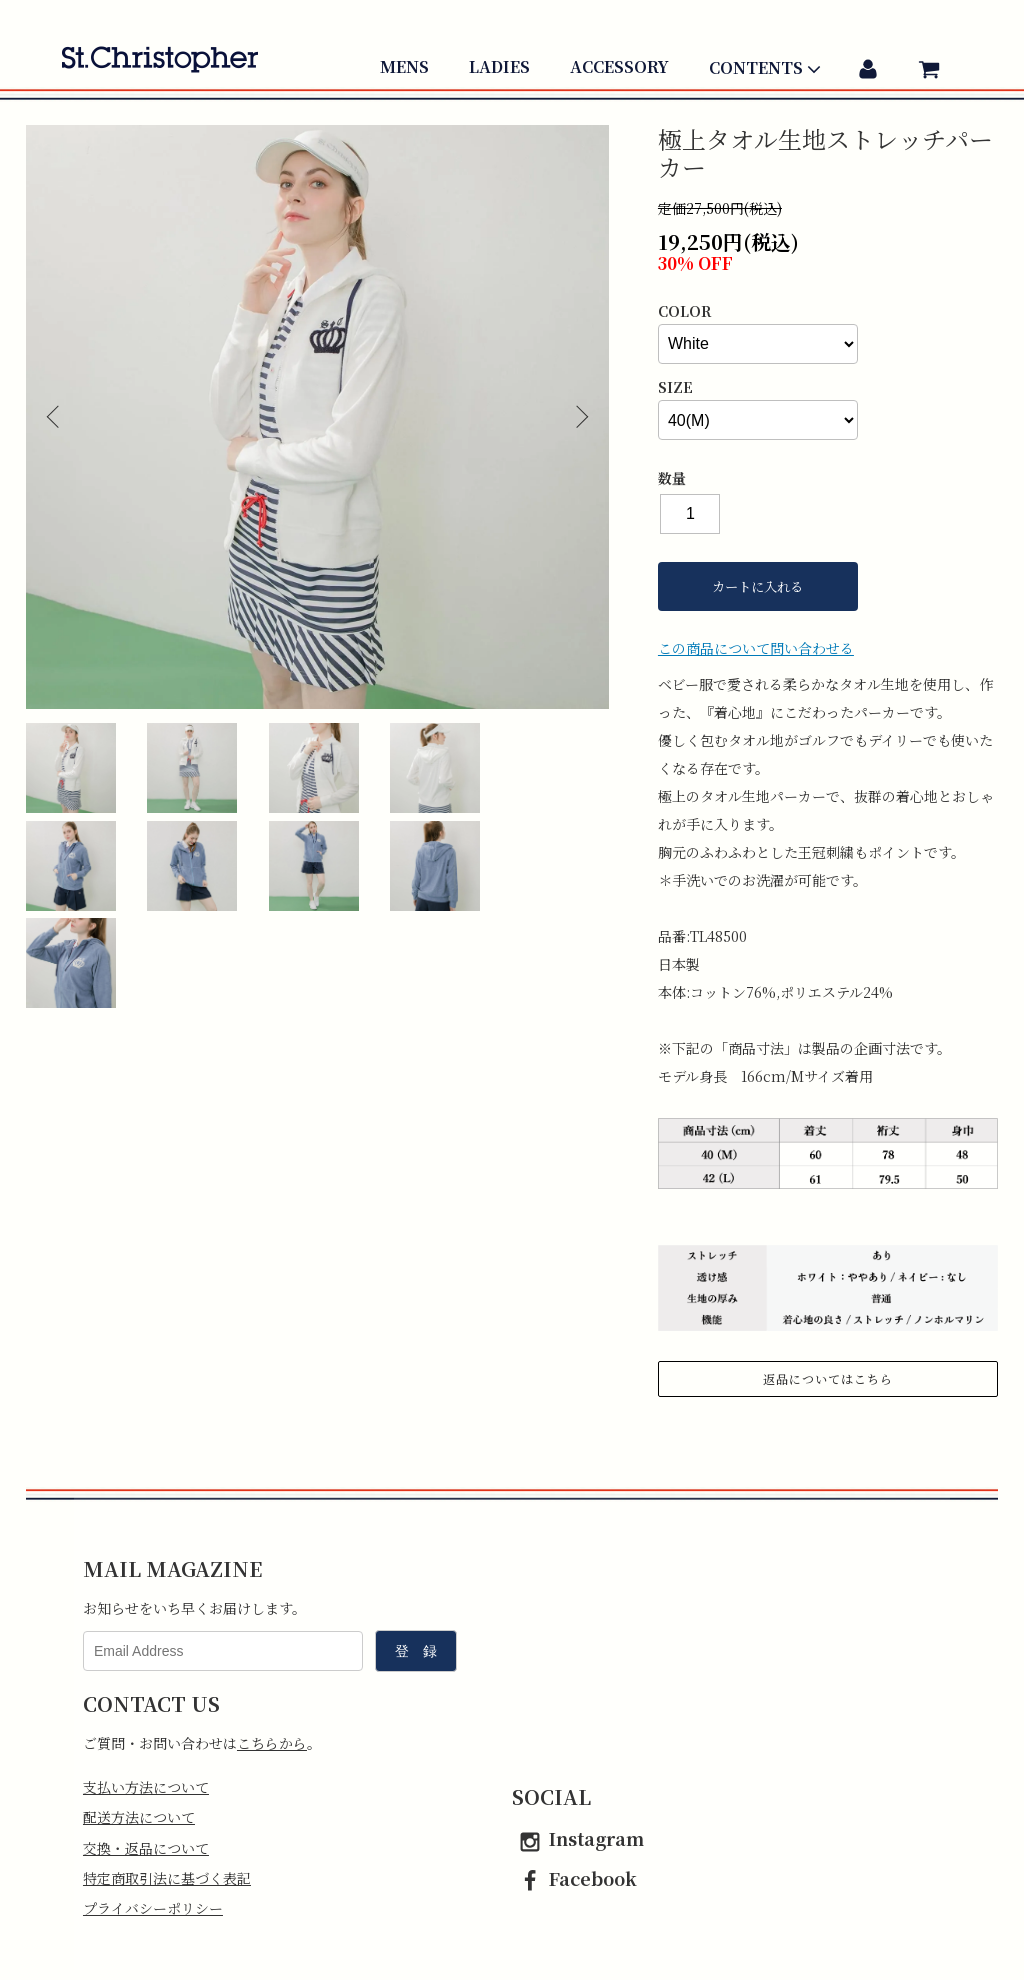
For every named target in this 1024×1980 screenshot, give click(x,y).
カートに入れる (757, 586)
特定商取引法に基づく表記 (167, 1878)
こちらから (272, 1743)
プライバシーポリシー (153, 1908)
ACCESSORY (619, 67)
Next (579, 417)
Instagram (578, 1838)
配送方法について (139, 1817)
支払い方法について (146, 1787)
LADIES (499, 67)
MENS (404, 67)
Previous (56, 417)
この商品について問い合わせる (756, 648)
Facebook (574, 1878)
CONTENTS (767, 69)
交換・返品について (146, 1848)
